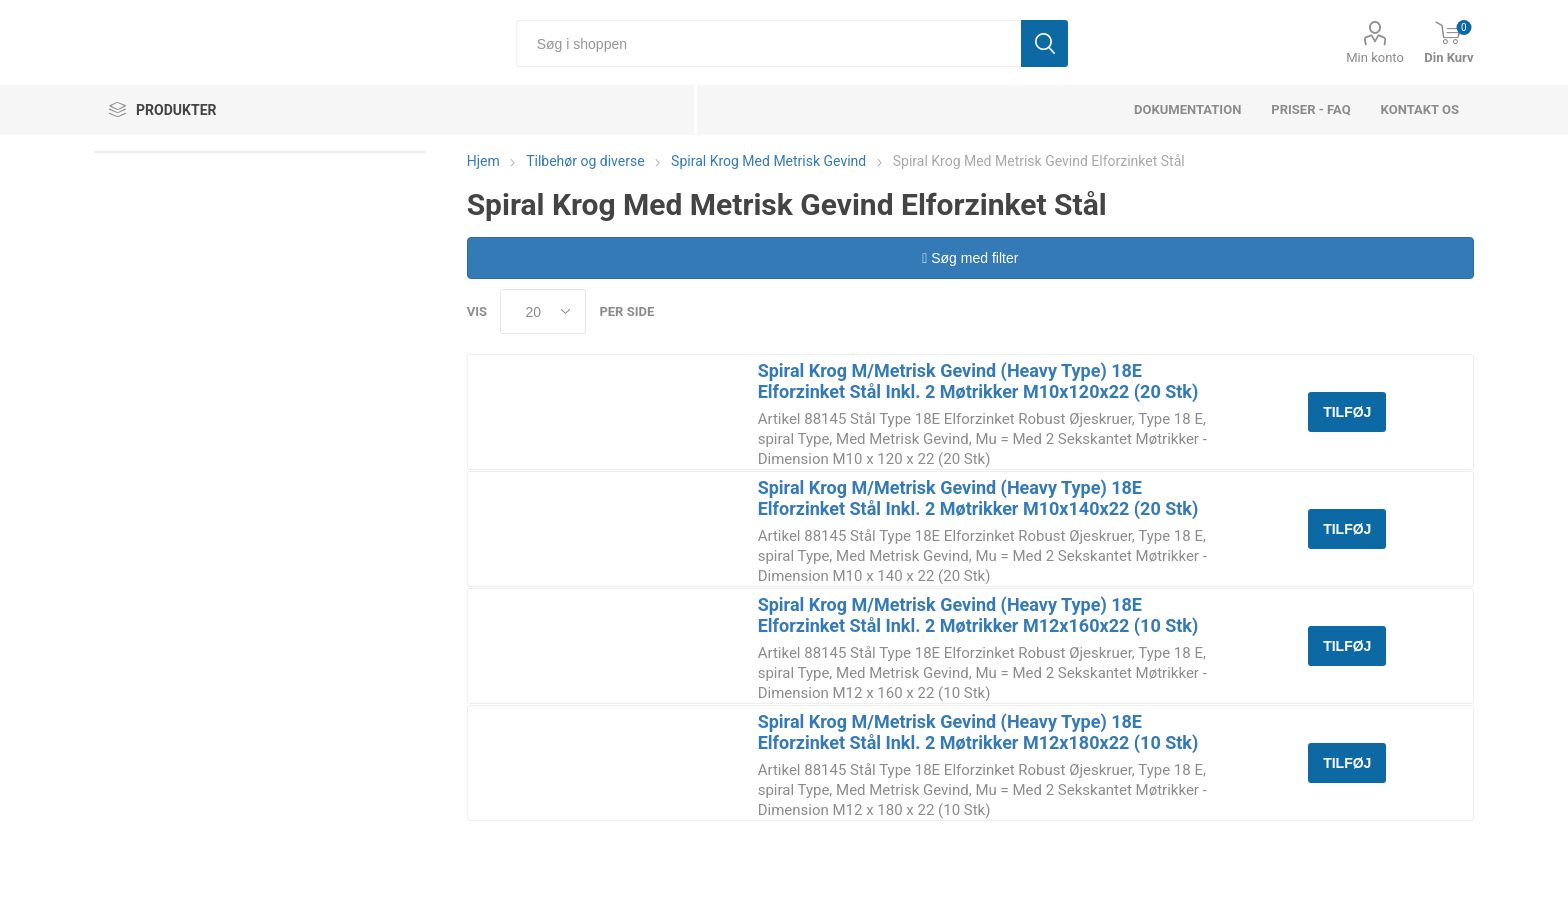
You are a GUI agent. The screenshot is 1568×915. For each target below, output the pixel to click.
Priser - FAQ (1310, 109)
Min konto (1375, 57)
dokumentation (1187, 109)
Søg (1044, 43)
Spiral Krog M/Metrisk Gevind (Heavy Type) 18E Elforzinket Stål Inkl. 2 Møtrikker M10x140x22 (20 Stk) (978, 498)
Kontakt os (1420, 109)
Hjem (483, 161)
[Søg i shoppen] (768, 43)
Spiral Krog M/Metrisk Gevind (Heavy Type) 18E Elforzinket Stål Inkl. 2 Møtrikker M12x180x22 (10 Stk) (978, 732)
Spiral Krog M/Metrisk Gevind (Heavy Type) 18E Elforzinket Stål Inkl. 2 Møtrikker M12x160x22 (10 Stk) (978, 615)
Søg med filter (970, 258)
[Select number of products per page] (543, 311)
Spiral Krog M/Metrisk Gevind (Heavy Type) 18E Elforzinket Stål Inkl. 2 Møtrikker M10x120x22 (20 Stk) (978, 381)
